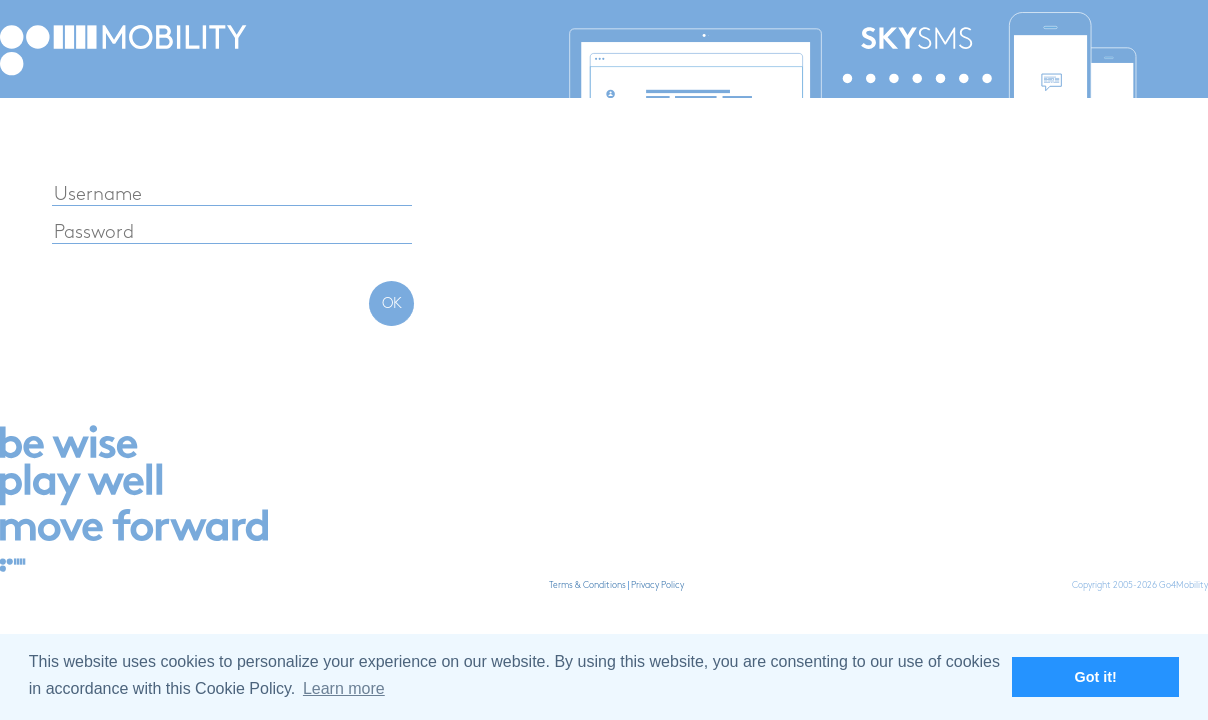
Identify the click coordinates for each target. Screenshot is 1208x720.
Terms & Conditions (587, 585)
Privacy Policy (657, 585)
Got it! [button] (1096, 677)
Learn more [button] (344, 688)
